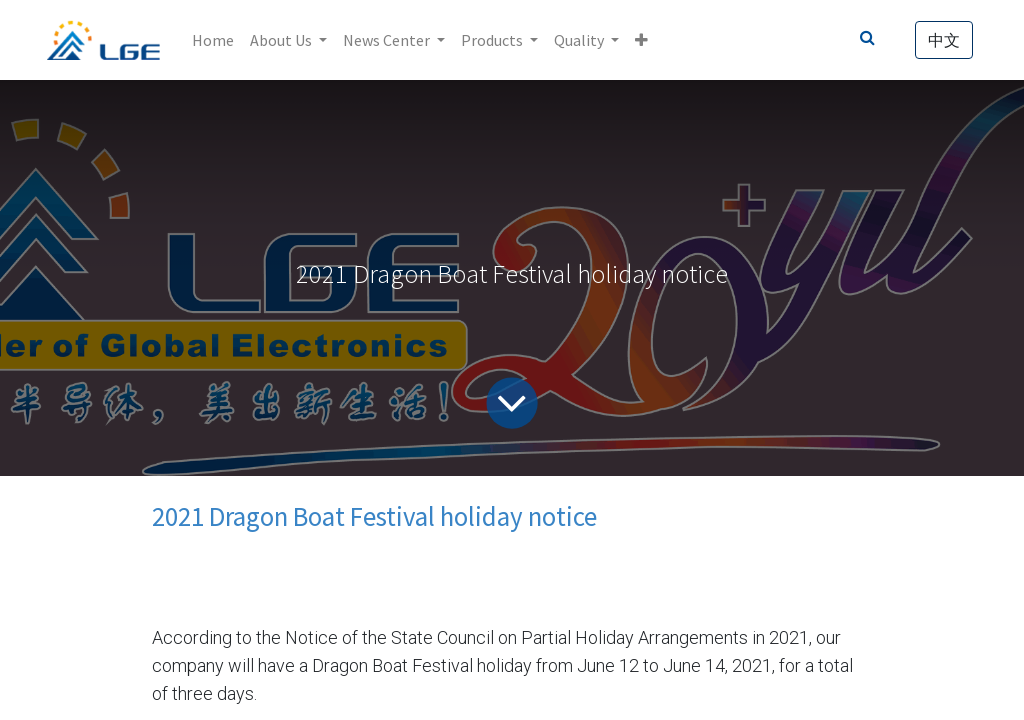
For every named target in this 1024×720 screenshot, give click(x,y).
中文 (944, 40)
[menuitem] (213, 40)
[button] (641, 40)
